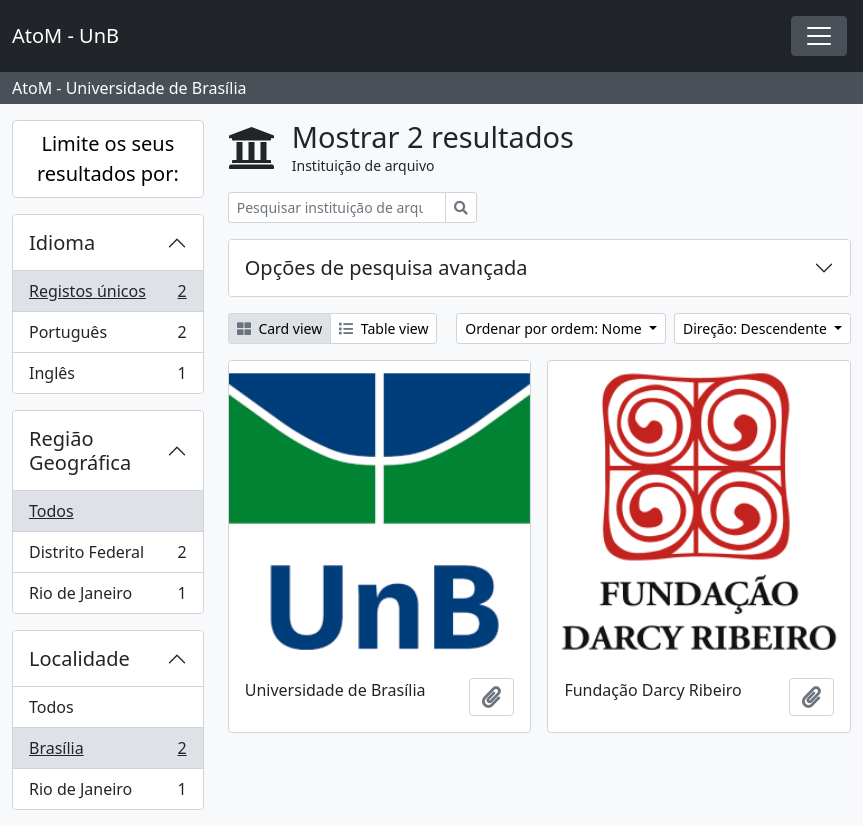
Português (107, 336)
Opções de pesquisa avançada (386, 267)
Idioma (62, 242)
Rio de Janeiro (107, 597)
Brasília (107, 752)
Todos (51, 511)
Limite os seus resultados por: (108, 158)
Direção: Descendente (757, 328)
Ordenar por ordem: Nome (555, 328)
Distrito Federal (107, 556)
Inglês (107, 377)
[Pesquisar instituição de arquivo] (337, 207)
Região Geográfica (80, 450)
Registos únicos (107, 295)
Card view (279, 328)
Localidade (79, 658)
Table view (383, 328)
